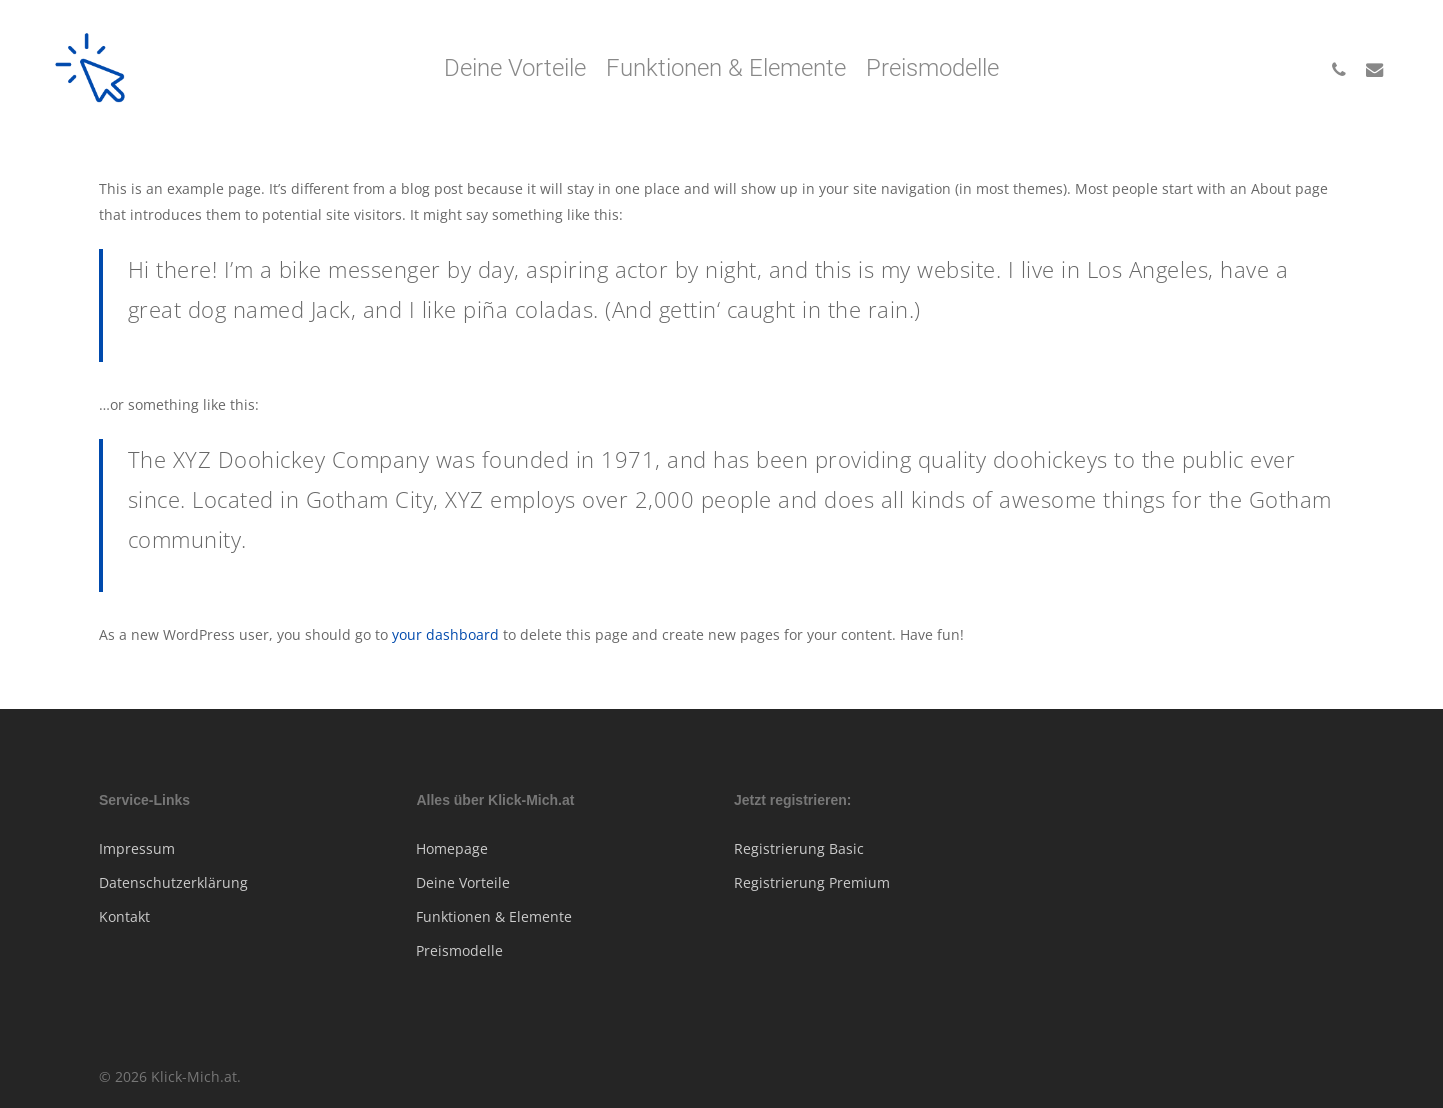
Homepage (452, 848)
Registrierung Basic (799, 848)
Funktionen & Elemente (494, 916)
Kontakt (124, 916)
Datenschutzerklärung (173, 882)
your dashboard (445, 634)
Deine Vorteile (463, 882)
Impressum (137, 848)
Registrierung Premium (812, 882)
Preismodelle (459, 950)
